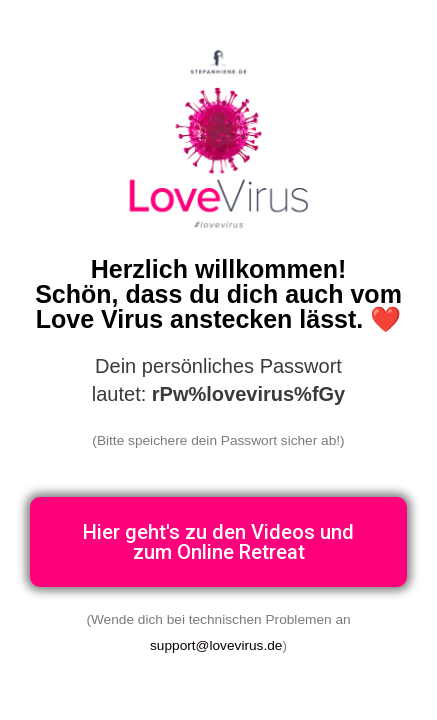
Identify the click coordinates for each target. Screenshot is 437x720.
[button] (218, 542)
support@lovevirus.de (216, 645)
